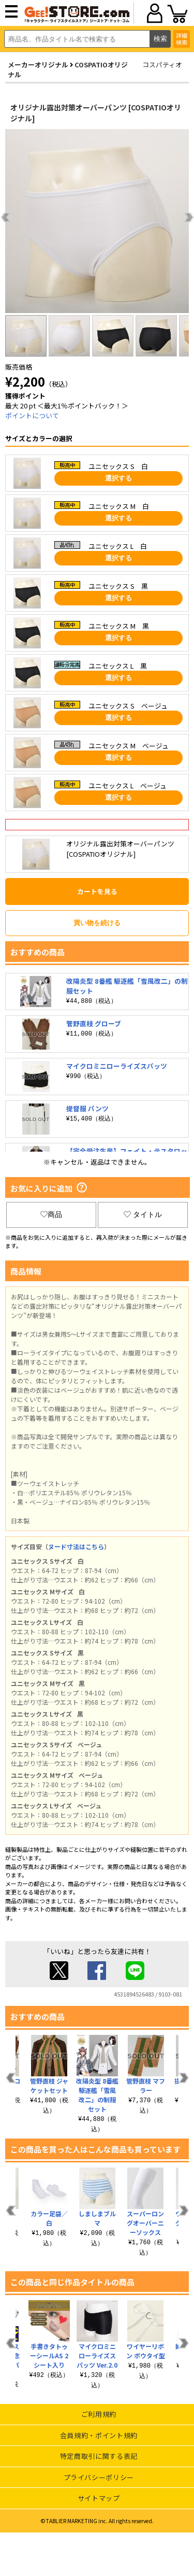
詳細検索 (181, 38)
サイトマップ (99, 2498)
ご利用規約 (98, 2414)
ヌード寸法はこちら (76, 1546)
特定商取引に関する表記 (99, 2456)
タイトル (143, 1214)
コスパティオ (162, 64)
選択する (118, 478)
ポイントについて (32, 415)
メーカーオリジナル (38, 64)
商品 (51, 1214)
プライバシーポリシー (99, 2477)
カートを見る (97, 891)
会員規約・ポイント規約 (99, 2435)
